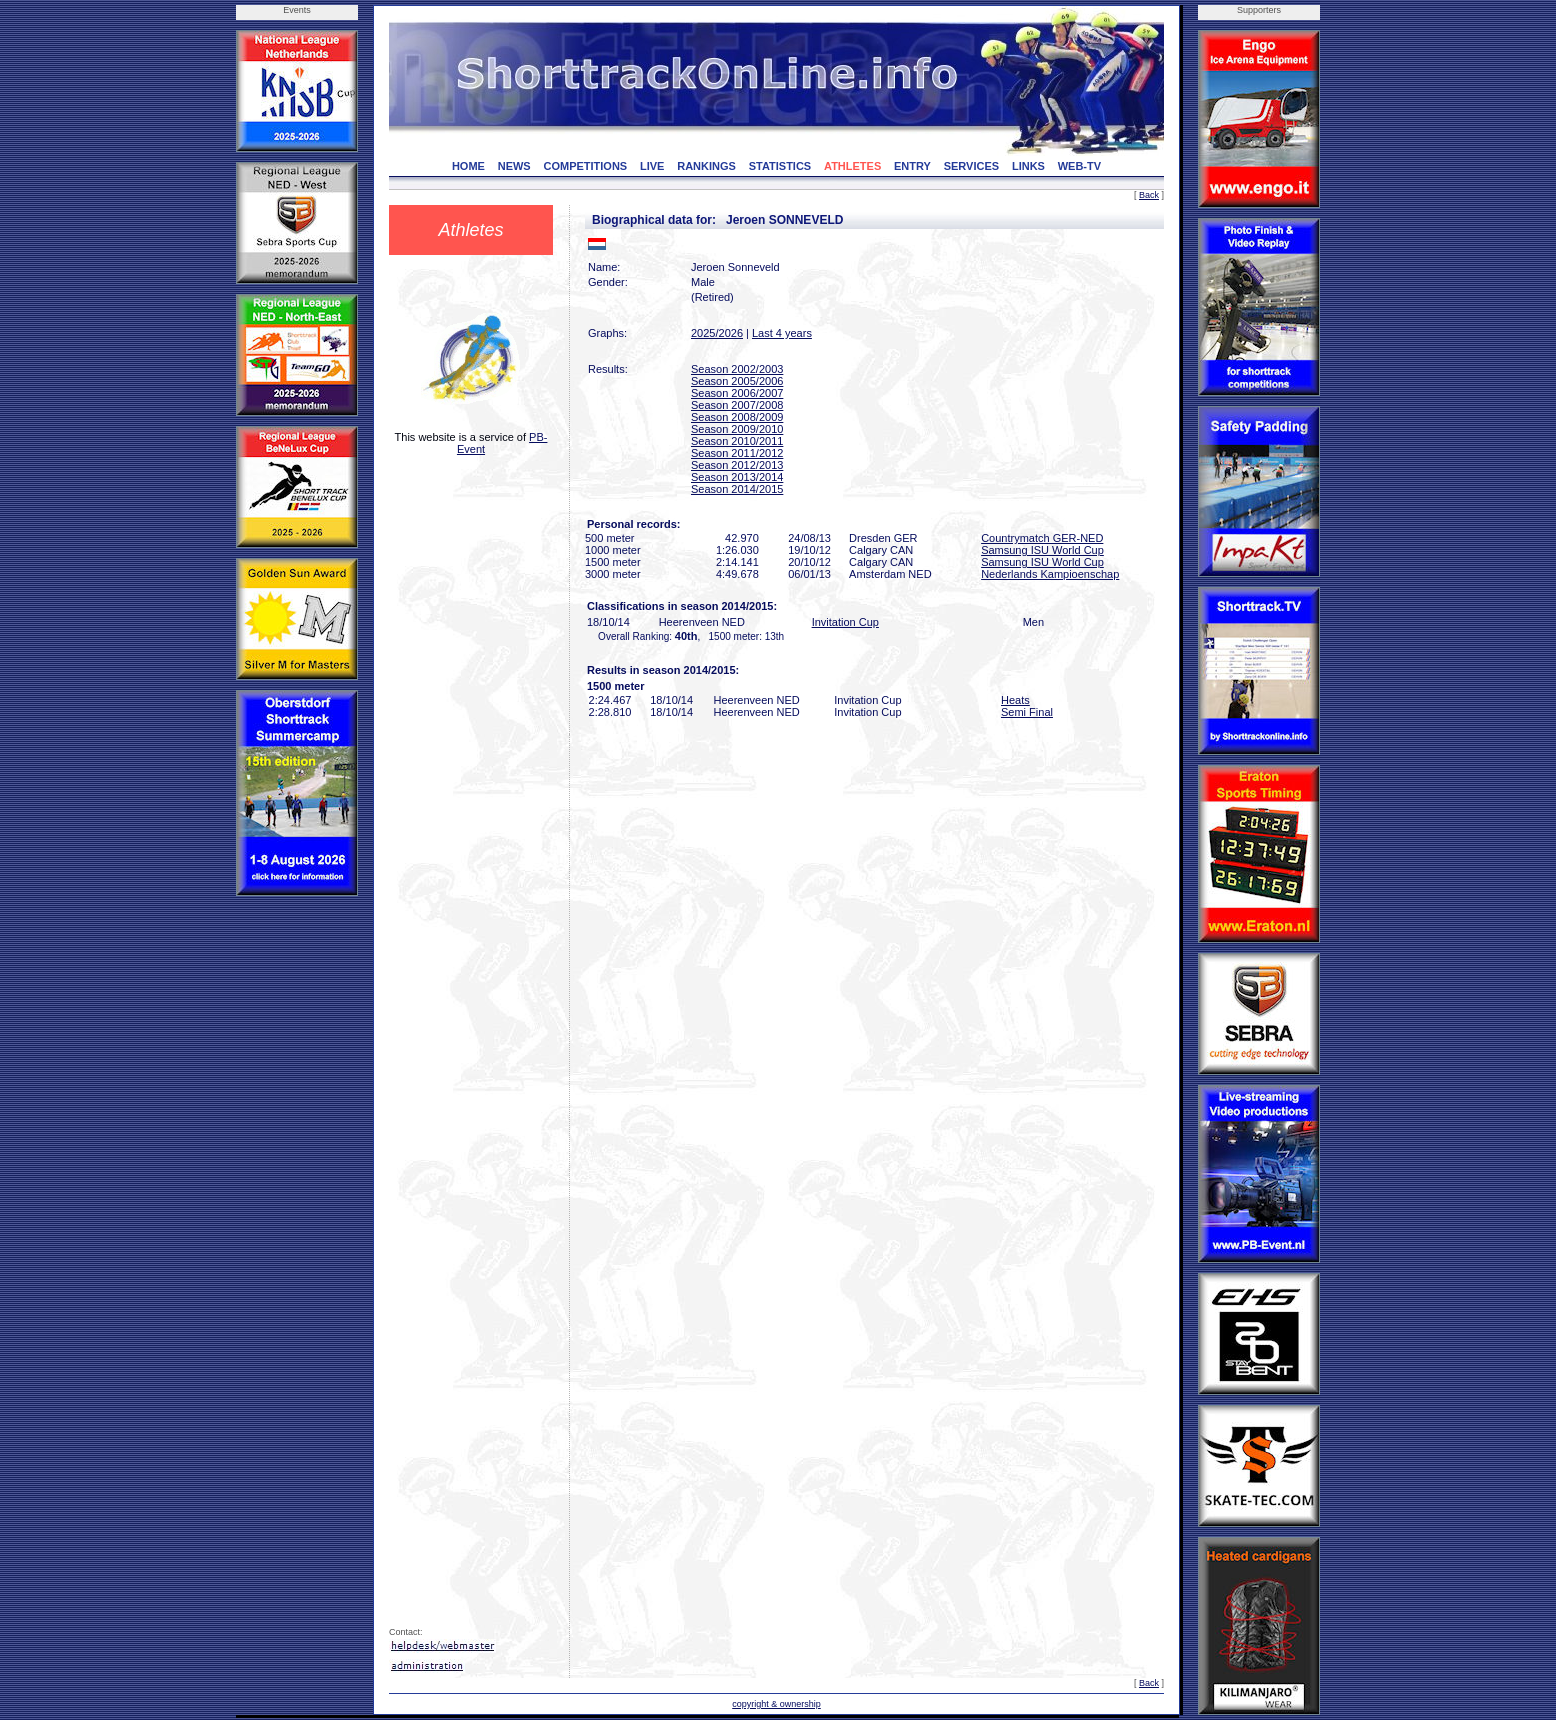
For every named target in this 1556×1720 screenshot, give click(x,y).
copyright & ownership (776, 1704)
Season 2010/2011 (737, 441)
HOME (468, 166)
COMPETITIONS (585, 166)
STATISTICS (780, 166)
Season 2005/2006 (737, 381)
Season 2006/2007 (737, 393)
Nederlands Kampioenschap (1050, 574)
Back (1149, 195)
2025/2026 (717, 333)
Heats (1015, 700)
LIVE (652, 166)
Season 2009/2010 (737, 429)
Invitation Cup (845, 622)
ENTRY (912, 166)
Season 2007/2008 (737, 405)
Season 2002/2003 (737, 369)
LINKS (1028, 166)
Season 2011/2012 (737, 453)
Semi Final (1027, 712)
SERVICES (971, 166)
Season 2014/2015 (737, 489)
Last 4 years (782, 333)
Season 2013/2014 (737, 477)
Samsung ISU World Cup (1042, 550)
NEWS (514, 166)
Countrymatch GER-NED (1042, 538)
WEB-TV (1079, 166)
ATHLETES (852, 166)
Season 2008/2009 (737, 417)
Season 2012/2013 (737, 465)
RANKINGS (706, 166)
